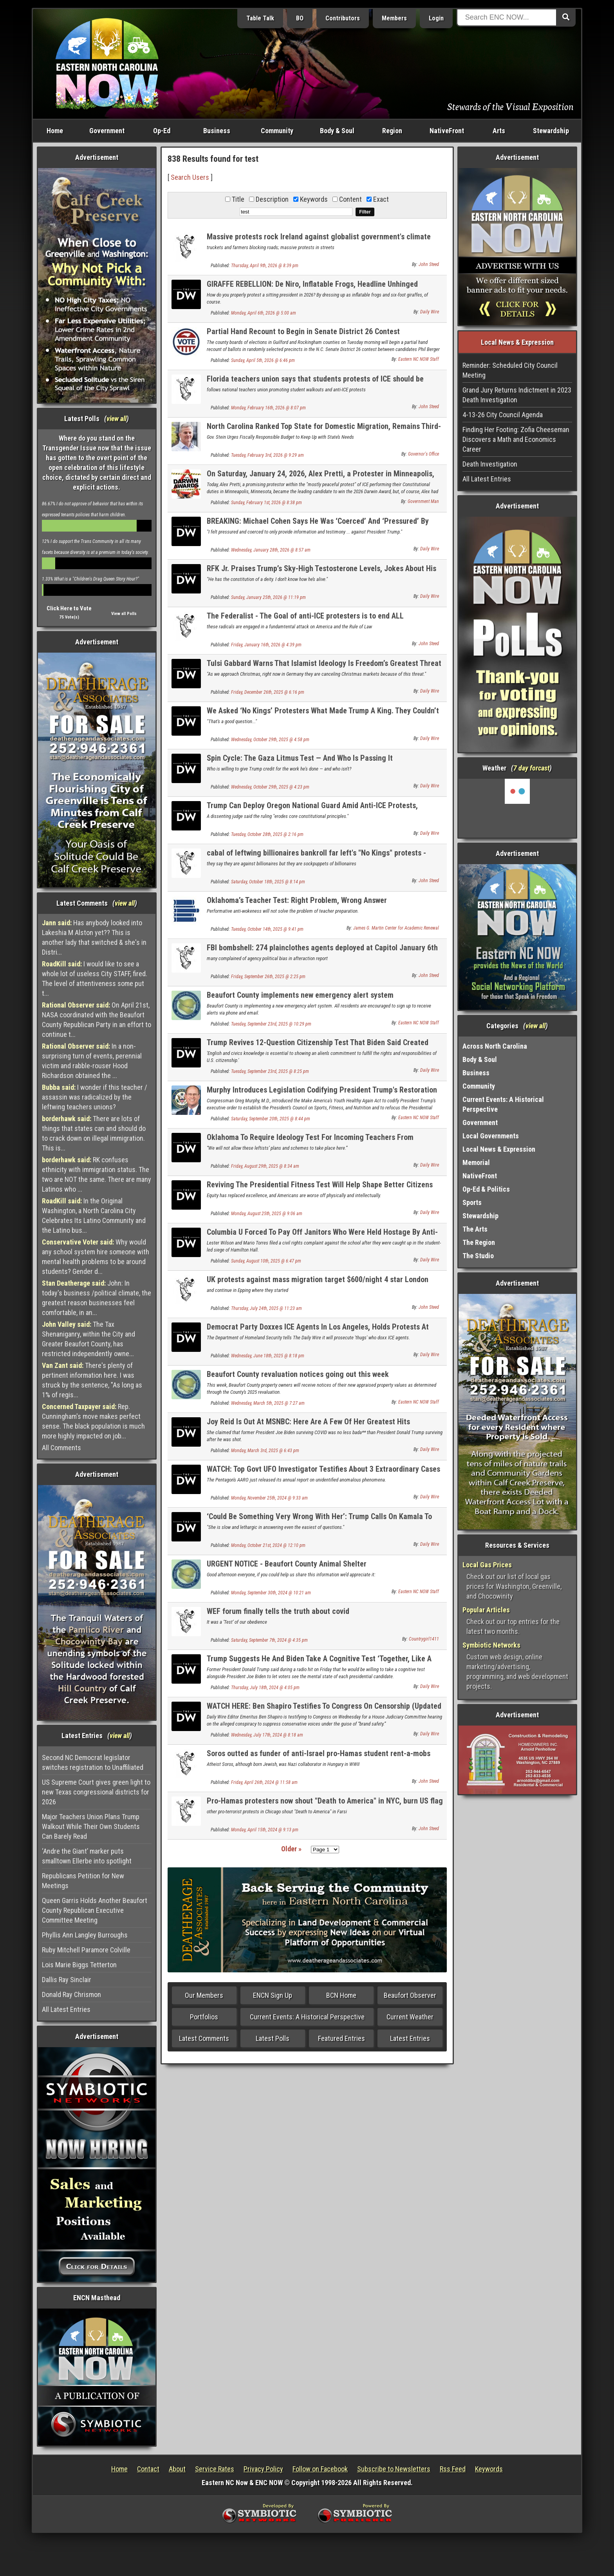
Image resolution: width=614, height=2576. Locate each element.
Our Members (204, 1995)
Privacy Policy (263, 2469)
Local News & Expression (498, 1149)
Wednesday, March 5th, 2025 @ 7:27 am (268, 1403)
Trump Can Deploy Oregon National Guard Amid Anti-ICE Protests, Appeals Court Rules (312, 810)
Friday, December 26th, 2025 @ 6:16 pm (267, 692)
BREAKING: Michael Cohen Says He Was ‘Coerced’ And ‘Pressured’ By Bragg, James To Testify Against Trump (318, 525)
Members (394, 18)
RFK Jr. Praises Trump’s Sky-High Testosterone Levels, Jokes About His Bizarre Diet (321, 573)
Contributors (342, 18)
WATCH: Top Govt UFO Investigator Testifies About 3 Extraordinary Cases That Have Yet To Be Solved (323, 1473)
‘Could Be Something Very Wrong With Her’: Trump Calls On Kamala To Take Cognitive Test (319, 1521)
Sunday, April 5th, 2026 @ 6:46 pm (263, 360)
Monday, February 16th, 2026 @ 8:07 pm (268, 408)
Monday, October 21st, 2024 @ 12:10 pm (268, 1545)
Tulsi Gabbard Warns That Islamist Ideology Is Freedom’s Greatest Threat (324, 663)
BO (299, 18)
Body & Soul (337, 131)
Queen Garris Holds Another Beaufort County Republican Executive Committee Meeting (94, 1910)
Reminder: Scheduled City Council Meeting (510, 370)
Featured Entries (341, 2038)
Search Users (190, 177)
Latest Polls (272, 2038)
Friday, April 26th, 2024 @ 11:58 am (264, 1782)
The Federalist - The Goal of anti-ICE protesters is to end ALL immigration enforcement (305, 620)
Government (107, 131)
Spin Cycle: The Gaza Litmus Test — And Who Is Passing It (300, 758)
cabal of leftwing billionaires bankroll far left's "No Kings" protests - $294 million (316, 857)
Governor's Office (423, 454)
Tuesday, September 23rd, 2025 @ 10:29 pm (271, 1024)
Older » (291, 1849)
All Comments (61, 1448)
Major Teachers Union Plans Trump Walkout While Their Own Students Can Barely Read (91, 1826)
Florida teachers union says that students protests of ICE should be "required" (315, 383)
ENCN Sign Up (272, 1995)
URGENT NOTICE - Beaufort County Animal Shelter (287, 1563)
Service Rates (214, 2469)
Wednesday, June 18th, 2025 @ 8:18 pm (267, 1356)
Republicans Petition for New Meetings (83, 1881)
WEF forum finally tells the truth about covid (278, 1611)
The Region (478, 1242)
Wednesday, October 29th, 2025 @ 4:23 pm (270, 787)
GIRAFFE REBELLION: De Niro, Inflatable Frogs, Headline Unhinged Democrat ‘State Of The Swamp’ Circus (312, 288)
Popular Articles (486, 1610)
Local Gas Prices (487, 1565)
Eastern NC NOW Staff (418, 359)
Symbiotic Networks (491, 1645)
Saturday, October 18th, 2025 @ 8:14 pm (268, 882)
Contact (148, 2469)
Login (436, 18)
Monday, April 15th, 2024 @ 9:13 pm (264, 1830)
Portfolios (204, 2017)
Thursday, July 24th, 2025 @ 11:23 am (266, 1308)
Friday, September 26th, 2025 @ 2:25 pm (268, 976)
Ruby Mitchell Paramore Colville (86, 1950)
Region (392, 131)
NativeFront (447, 131)
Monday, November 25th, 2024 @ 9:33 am (269, 1498)
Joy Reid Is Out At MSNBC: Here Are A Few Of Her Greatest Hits (308, 1421)
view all (116, 418)
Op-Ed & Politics (486, 1189)
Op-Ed (161, 131)
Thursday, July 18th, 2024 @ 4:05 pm (265, 1687)
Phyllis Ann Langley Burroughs (85, 1935)
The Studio (478, 1256)
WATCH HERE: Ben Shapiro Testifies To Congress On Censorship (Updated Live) (324, 1710)
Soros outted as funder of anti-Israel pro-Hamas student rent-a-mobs (318, 1753)
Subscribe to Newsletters (393, 2469)
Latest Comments (204, 2038)
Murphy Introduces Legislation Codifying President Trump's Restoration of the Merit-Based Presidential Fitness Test (322, 1094)
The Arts (475, 1229)
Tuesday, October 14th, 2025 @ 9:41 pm (267, 929)
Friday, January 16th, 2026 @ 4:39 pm (266, 645)
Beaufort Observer (410, 1995)
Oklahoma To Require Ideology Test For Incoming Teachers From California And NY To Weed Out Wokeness (310, 1141)
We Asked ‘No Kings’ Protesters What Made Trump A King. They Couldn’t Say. (323, 715)
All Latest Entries (66, 2009)
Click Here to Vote (69, 608)
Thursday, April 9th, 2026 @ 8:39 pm (264, 265)
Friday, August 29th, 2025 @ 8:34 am (265, 1166)
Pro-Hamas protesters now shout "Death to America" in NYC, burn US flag (325, 1800)
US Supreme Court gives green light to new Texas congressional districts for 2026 (96, 1792)
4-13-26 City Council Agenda (502, 415)
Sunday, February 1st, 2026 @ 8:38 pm (266, 502)
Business (216, 131)
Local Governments (490, 1136)
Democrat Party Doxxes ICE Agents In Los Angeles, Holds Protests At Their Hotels (318, 1331)
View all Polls (124, 613)
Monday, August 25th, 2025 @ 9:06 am (266, 1213)
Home (55, 131)
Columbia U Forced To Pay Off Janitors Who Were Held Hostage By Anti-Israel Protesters (322, 1236)
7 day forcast (531, 768)
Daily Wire (429, 312)
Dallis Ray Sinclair (66, 1979)
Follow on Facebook (320, 2469)
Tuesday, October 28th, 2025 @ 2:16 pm (267, 834)
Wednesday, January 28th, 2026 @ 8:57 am (271, 550)
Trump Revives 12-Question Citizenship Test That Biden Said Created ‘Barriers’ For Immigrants (317, 1047)
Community (277, 131)
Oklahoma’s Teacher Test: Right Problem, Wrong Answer (297, 900)
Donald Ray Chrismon (71, 1994)
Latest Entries (410, 2038)
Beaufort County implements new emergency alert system (300, 995)
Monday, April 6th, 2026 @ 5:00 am (263, 313)
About (177, 2469)
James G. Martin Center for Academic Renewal (396, 928)
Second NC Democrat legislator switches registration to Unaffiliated (92, 1762)
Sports (472, 1202)
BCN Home (341, 1995)
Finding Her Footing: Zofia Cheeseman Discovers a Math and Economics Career (515, 439)
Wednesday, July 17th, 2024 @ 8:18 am (267, 1735)
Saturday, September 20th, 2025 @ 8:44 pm (270, 1119)
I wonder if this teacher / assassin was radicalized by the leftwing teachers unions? (94, 1097)
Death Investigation (489, 464)
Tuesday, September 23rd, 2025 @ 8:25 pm (270, 1071)
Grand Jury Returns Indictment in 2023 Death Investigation (516, 395)
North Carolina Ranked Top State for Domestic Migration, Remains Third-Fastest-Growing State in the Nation (324, 430)
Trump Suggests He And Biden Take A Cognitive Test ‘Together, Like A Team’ (319, 1663)
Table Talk (260, 18)
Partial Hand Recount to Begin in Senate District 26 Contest (303, 331)
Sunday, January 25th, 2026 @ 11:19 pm (268, 597)
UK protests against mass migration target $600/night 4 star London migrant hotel (317, 1284)
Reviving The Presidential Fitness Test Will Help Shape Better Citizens (320, 1184)
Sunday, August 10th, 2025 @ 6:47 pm (266, 1261)
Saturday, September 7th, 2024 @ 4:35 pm (269, 1640)
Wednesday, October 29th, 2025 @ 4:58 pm (270, 739)
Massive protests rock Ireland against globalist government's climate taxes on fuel (319, 241)
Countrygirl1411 (424, 1639)
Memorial (476, 1162)
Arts (499, 131)
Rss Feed (453, 2469)
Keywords (489, 2469)
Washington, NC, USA (517, 808)
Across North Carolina (494, 1046)
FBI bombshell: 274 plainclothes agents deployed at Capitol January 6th (322, 947)
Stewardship (551, 131)
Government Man (423, 501)
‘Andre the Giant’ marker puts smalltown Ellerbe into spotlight (87, 1856)
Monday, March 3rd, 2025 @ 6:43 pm (265, 1450)
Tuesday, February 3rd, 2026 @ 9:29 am (267, 455)
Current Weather (409, 2017)
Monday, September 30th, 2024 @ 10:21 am (271, 1593)
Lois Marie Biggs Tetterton (79, 1965)
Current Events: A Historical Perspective (307, 2017)
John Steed (429, 264)
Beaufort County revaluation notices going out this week (298, 1374)
